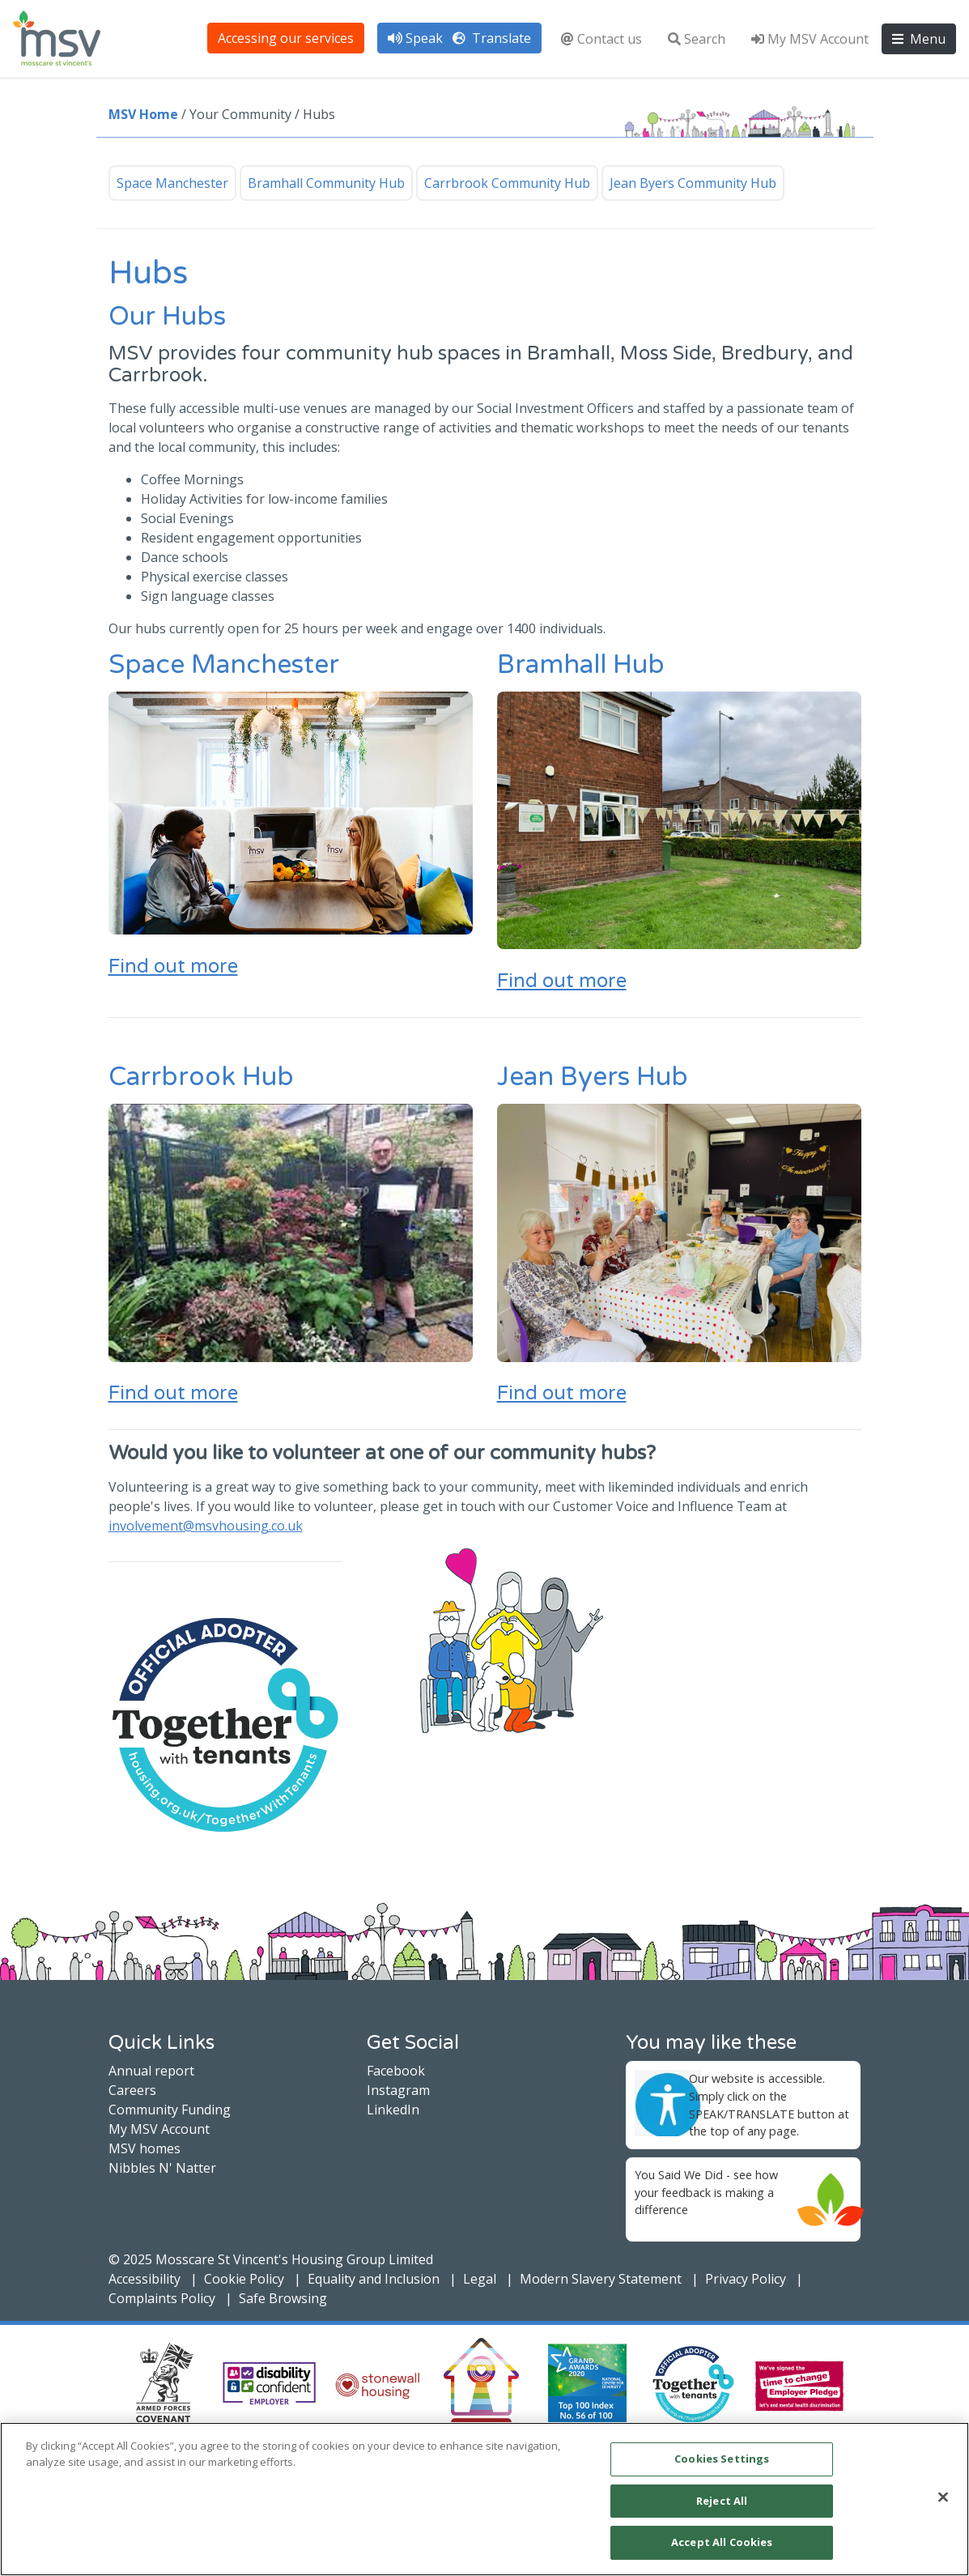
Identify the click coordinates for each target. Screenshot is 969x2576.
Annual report (151, 2071)
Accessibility (144, 2279)
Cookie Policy (244, 2279)
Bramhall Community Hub (326, 183)
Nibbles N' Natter (162, 2168)
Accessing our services (286, 38)
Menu (919, 39)
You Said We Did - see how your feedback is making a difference (706, 2192)
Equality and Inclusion (374, 2279)
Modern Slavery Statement (601, 2279)
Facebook (396, 2071)
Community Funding (169, 2109)
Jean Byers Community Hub (693, 183)
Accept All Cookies (721, 2542)
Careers (132, 2090)
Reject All (721, 2500)
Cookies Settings (721, 2458)
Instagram (398, 2090)
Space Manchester (172, 183)
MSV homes (144, 2148)
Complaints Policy (161, 2298)
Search (696, 39)
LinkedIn (393, 2109)
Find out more (173, 966)
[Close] (943, 2497)
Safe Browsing (283, 2298)
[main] (484, 2499)
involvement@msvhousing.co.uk (205, 1526)
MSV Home (143, 114)
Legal (479, 2279)
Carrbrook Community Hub (507, 183)
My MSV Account (810, 39)
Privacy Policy (745, 2279)
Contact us (601, 39)
